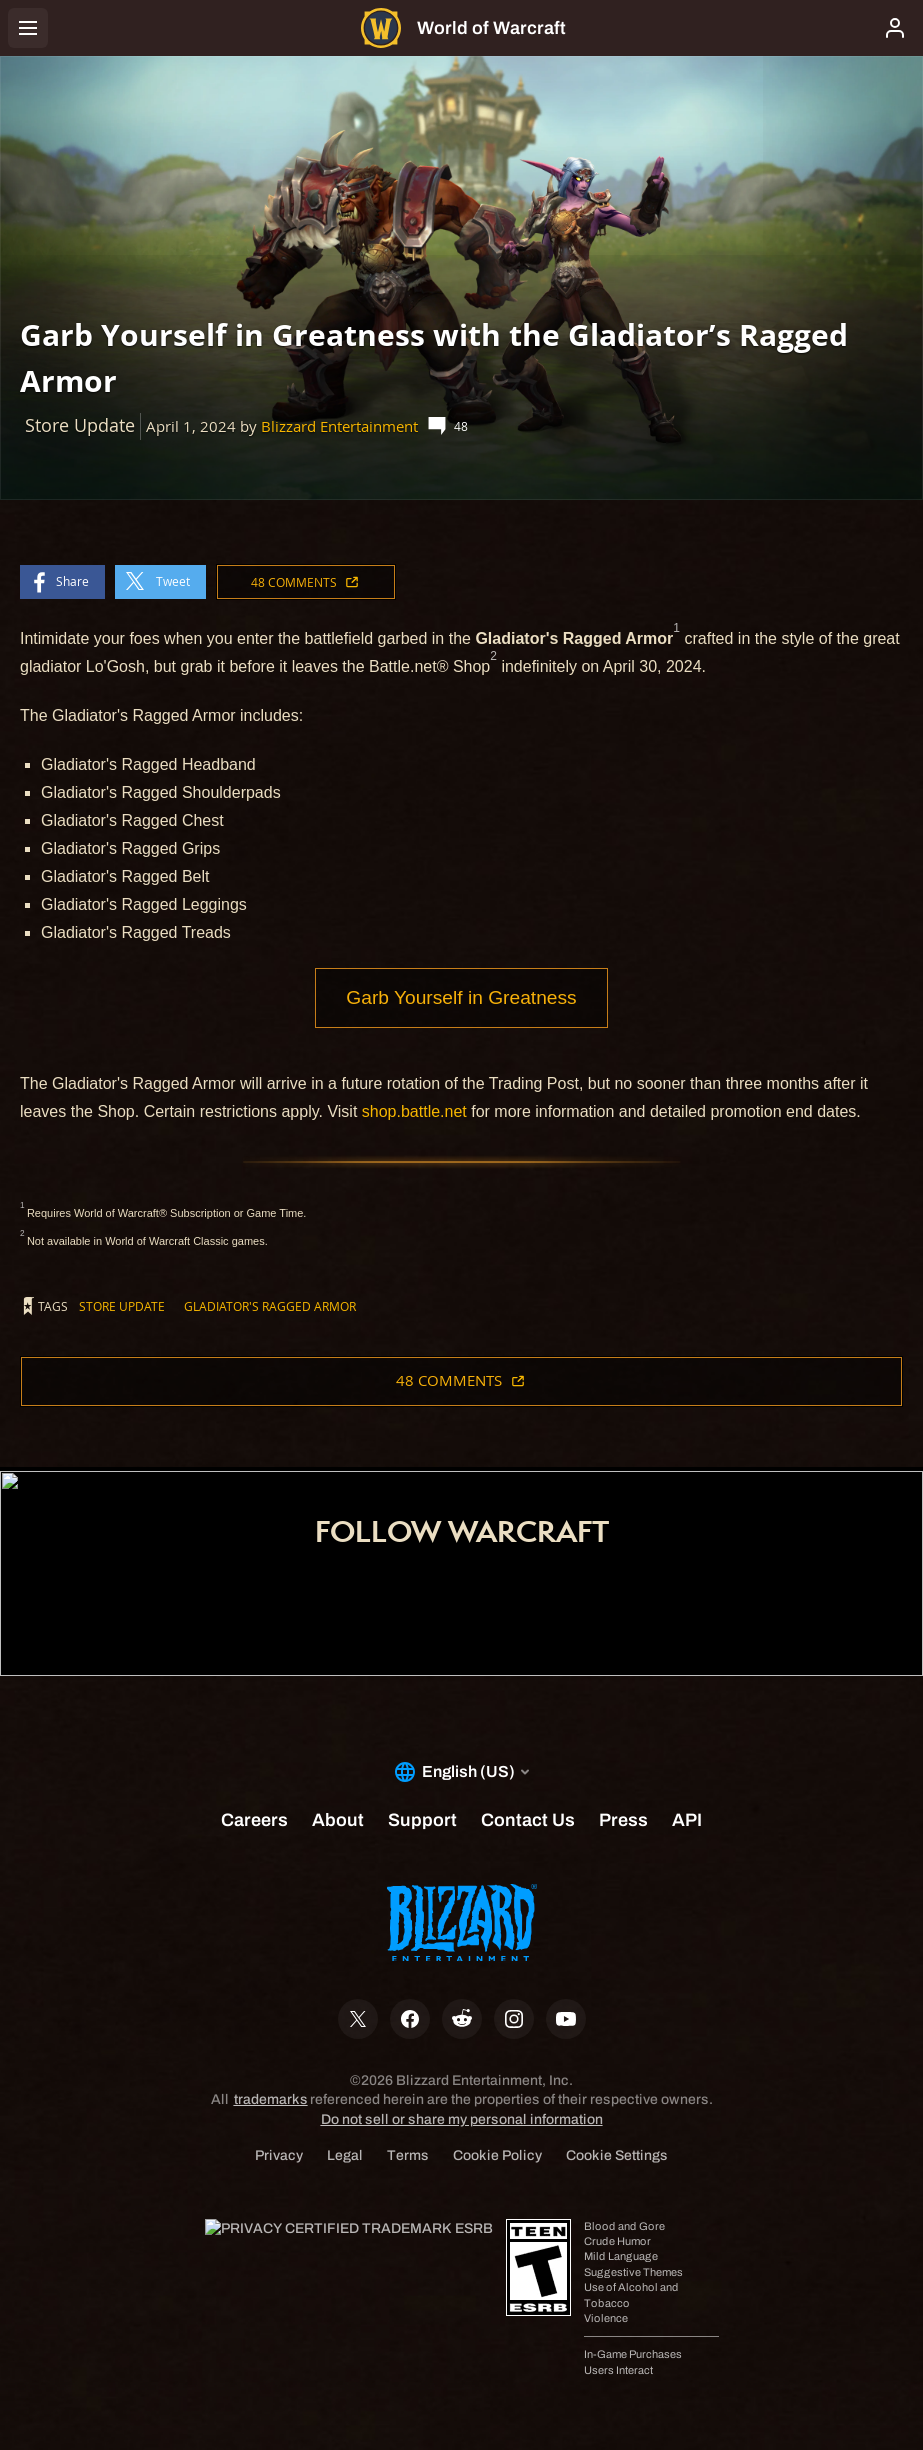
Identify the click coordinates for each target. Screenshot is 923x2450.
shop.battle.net (414, 1111)
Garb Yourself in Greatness (461, 997)
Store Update (122, 1306)
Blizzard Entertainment (339, 426)
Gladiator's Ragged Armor (270, 1306)
